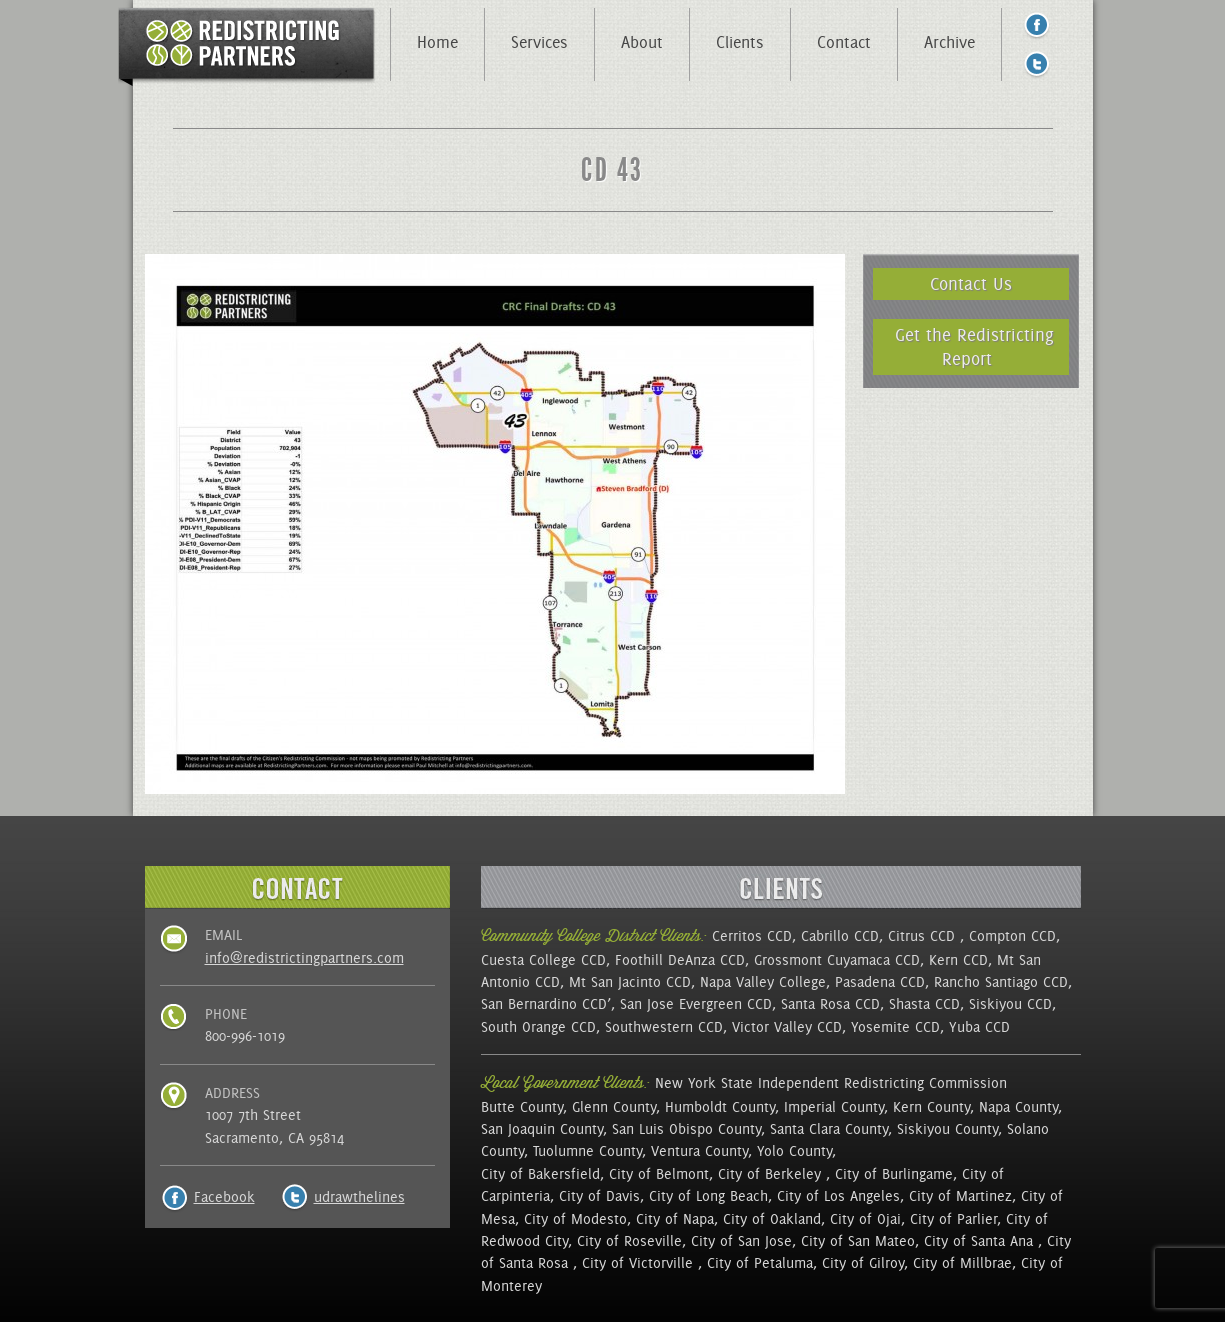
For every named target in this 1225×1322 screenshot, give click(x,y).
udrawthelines (359, 1197)
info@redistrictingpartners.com (304, 958)
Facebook (224, 1197)
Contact (844, 42)
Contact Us (971, 283)
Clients (740, 42)
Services (539, 42)
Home (437, 42)
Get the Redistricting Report (974, 346)
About (642, 42)
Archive (949, 42)
